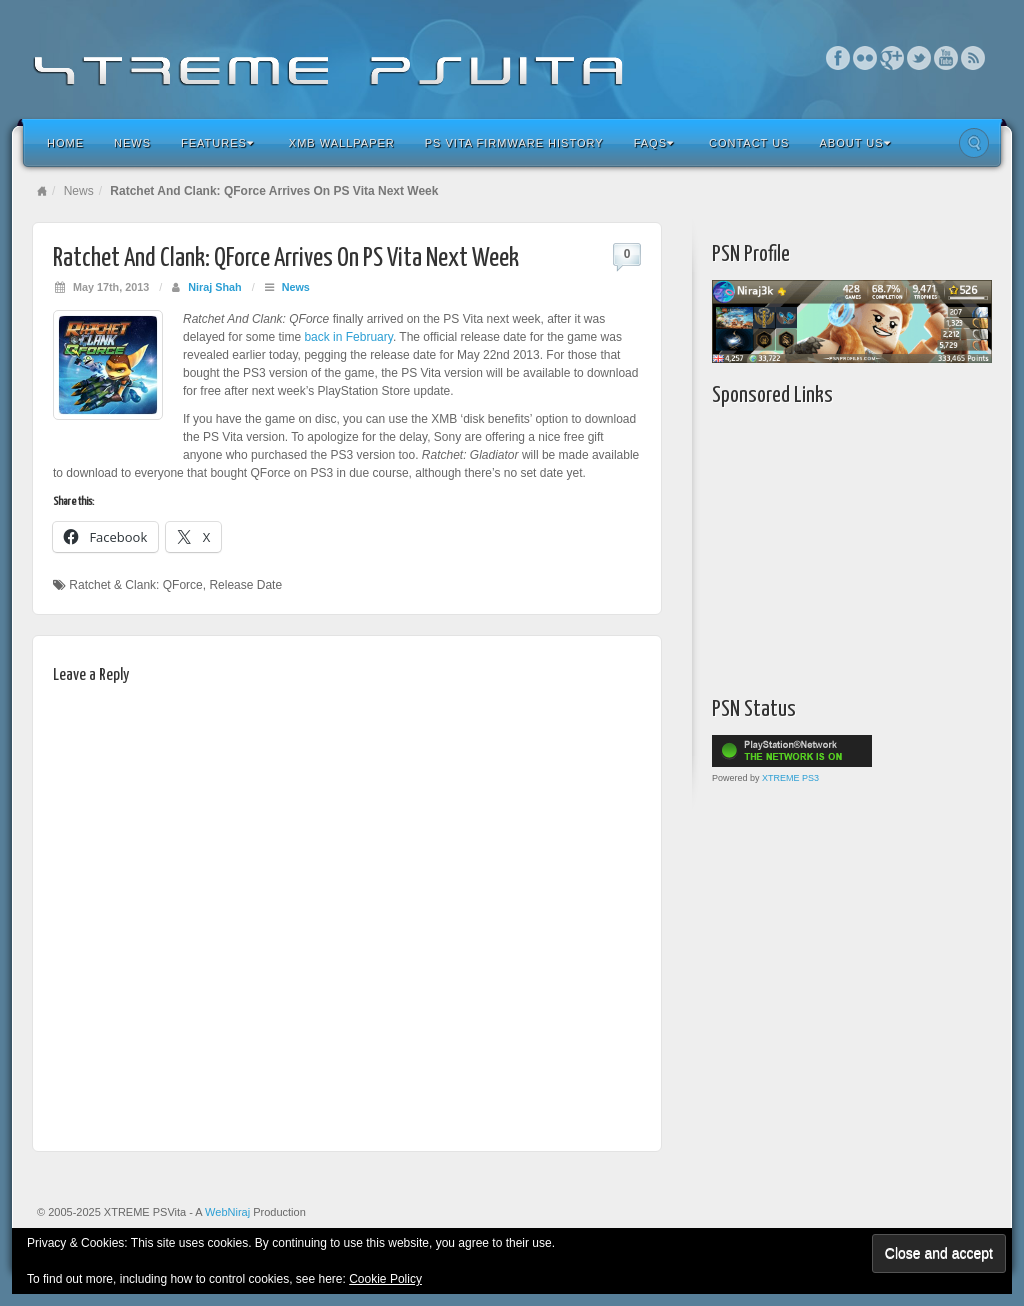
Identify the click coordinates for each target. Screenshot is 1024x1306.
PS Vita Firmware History (514, 143)
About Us (854, 143)
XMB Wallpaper (342, 143)
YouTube (946, 58)
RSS (973, 58)
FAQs (654, 143)
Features (217, 143)
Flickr (865, 58)
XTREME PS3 (790, 778)
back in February (348, 337)
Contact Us (749, 143)
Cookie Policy (385, 1279)
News (132, 143)
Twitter (919, 58)
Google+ (892, 58)
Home (65, 143)
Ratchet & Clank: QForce (135, 585)
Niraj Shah (214, 287)
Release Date (245, 585)
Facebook (838, 58)
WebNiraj (227, 1212)
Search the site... (974, 143)
